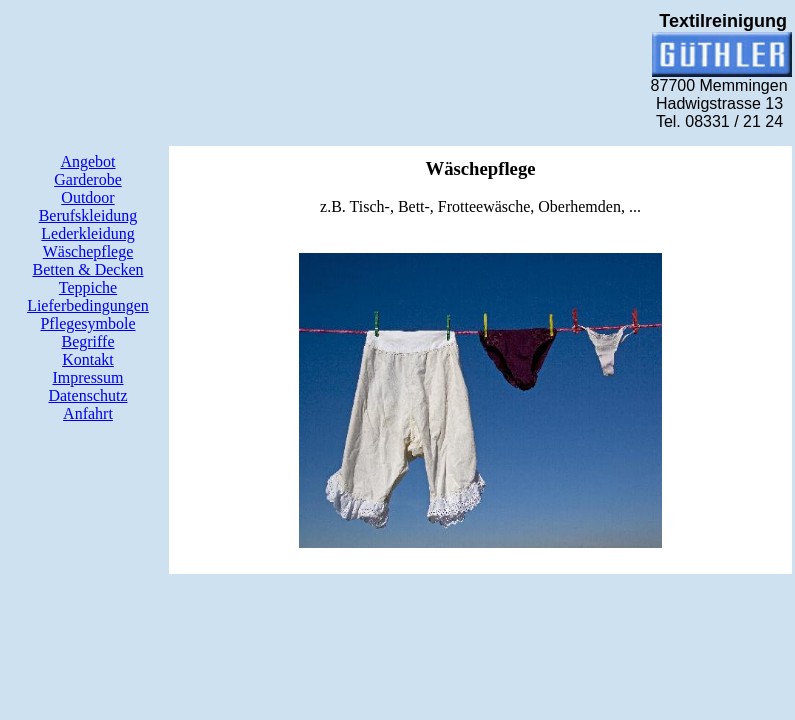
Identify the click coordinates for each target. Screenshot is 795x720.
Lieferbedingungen (88, 305)
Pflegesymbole (87, 323)
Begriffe (87, 341)
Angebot (87, 161)
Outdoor (87, 197)
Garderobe (88, 179)
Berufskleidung (88, 215)
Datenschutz (87, 395)
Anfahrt (88, 413)
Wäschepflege (88, 251)
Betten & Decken (87, 269)
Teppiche (88, 287)
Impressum (87, 377)
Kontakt (88, 359)
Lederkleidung (87, 233)
